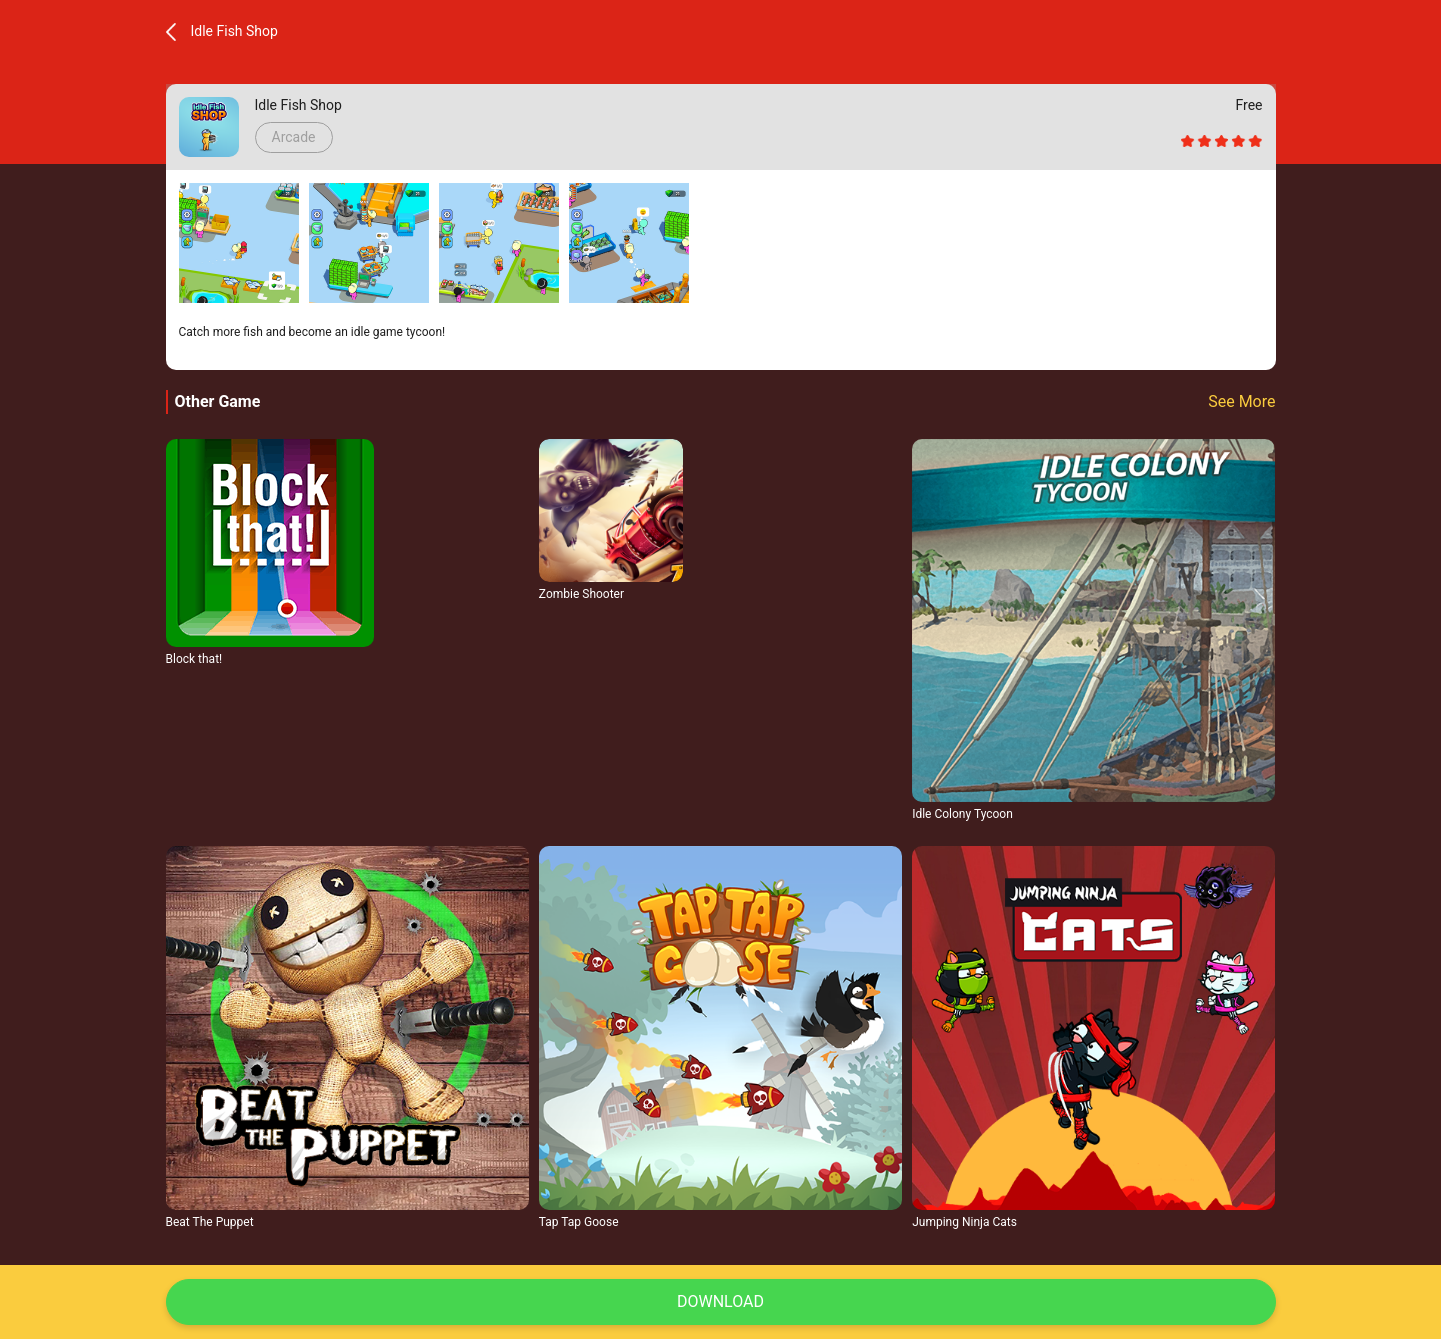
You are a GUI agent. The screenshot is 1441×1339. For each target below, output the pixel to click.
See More (1241, 401)
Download (720, 1301)
